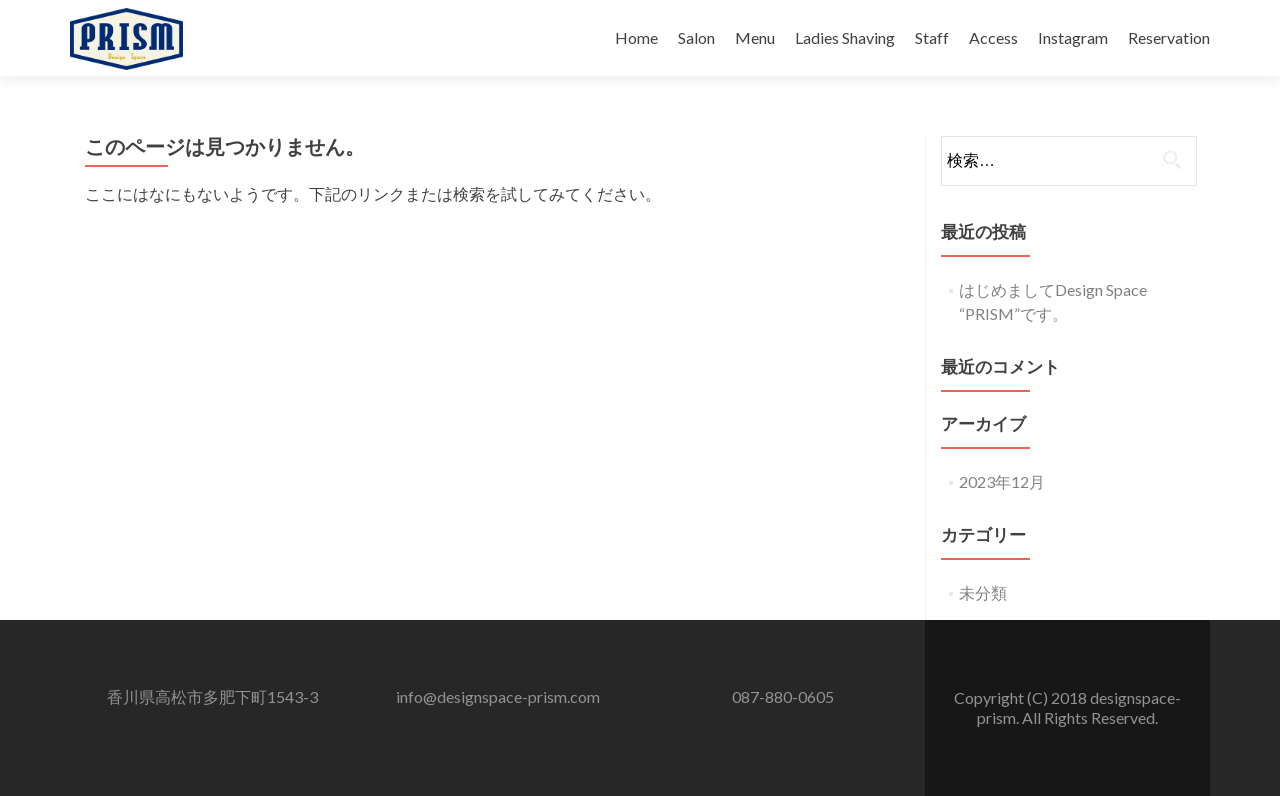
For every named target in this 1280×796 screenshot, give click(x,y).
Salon (696, 37)
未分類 (983, 592)
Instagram (1073, 37)
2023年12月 (1002, 481)
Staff (932, 37)
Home (636, 37)
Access (993, 37)
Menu (755, 37)
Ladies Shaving (845, 37)
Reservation (1169, 37)
